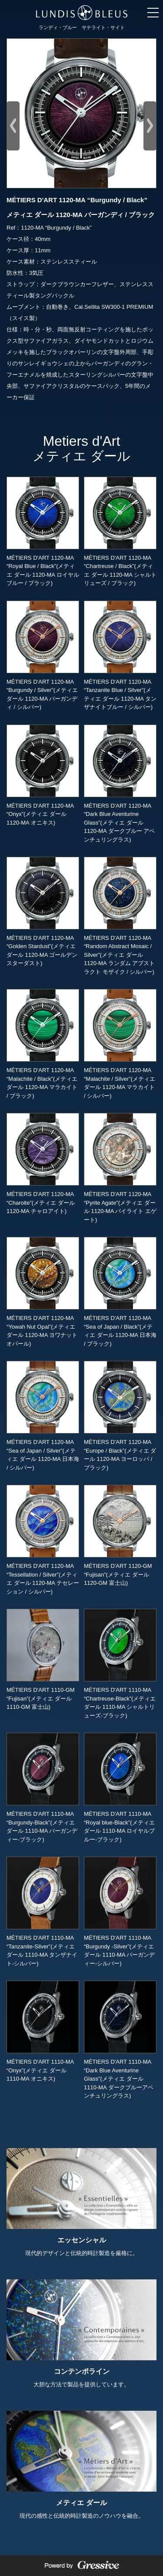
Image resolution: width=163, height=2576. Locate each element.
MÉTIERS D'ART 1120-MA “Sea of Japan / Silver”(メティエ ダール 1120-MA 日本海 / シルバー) (43, 1415)
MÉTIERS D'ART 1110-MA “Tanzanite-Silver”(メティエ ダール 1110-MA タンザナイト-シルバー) (43, 1911)
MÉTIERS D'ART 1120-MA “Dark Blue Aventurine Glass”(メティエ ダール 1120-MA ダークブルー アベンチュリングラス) (120, 784)
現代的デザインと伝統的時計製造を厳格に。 (81, 2202)
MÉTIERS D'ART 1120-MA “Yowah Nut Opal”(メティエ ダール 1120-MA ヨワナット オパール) (43, 1291)
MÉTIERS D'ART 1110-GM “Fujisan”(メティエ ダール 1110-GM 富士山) (43, 1659)
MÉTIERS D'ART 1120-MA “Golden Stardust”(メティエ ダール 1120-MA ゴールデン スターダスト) (43, 911)
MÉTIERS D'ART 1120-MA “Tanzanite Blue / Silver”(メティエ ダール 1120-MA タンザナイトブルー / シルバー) (120, 655)
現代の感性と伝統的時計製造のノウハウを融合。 (81, 2465)
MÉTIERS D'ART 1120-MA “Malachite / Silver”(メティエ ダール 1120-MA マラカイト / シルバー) (120, 1044)
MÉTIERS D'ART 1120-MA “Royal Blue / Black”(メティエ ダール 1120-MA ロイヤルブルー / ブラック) (43, 531)
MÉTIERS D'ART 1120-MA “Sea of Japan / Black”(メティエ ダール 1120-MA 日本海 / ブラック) (120, 1291)
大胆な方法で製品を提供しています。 (81, 2333)
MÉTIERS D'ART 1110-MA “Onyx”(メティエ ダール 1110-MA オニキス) (43, 2031)
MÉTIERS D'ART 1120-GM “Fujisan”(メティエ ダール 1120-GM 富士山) (120, 1535)
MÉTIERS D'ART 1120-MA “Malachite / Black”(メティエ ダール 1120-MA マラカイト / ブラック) (43, 1044)
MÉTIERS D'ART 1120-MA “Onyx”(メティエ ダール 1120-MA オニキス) (43, 775)
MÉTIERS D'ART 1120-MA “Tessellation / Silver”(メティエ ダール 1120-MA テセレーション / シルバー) (43, 1539)
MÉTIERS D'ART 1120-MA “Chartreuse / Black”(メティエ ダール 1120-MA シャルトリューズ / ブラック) (120, 531)
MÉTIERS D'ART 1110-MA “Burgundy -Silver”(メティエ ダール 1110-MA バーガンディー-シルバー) (120, 1911)
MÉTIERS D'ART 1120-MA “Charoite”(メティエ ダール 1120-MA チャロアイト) (43, 1163)
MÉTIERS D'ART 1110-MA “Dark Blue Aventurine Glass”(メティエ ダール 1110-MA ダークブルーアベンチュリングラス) (120, 2040)
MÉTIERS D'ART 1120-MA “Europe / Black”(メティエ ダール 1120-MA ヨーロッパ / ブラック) (120, 1415)
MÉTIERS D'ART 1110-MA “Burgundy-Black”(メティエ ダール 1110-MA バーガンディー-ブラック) (43, 1787)
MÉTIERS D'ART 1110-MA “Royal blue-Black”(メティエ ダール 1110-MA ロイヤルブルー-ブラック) (120, 1787)
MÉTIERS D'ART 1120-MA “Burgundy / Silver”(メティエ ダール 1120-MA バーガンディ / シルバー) (43, 655)
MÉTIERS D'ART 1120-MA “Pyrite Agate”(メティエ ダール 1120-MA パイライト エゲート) (120, 1168)
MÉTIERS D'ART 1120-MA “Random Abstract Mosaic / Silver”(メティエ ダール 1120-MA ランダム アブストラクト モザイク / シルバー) (120, 916)
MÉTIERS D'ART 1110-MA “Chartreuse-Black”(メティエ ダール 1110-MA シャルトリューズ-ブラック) (120, 1663)
